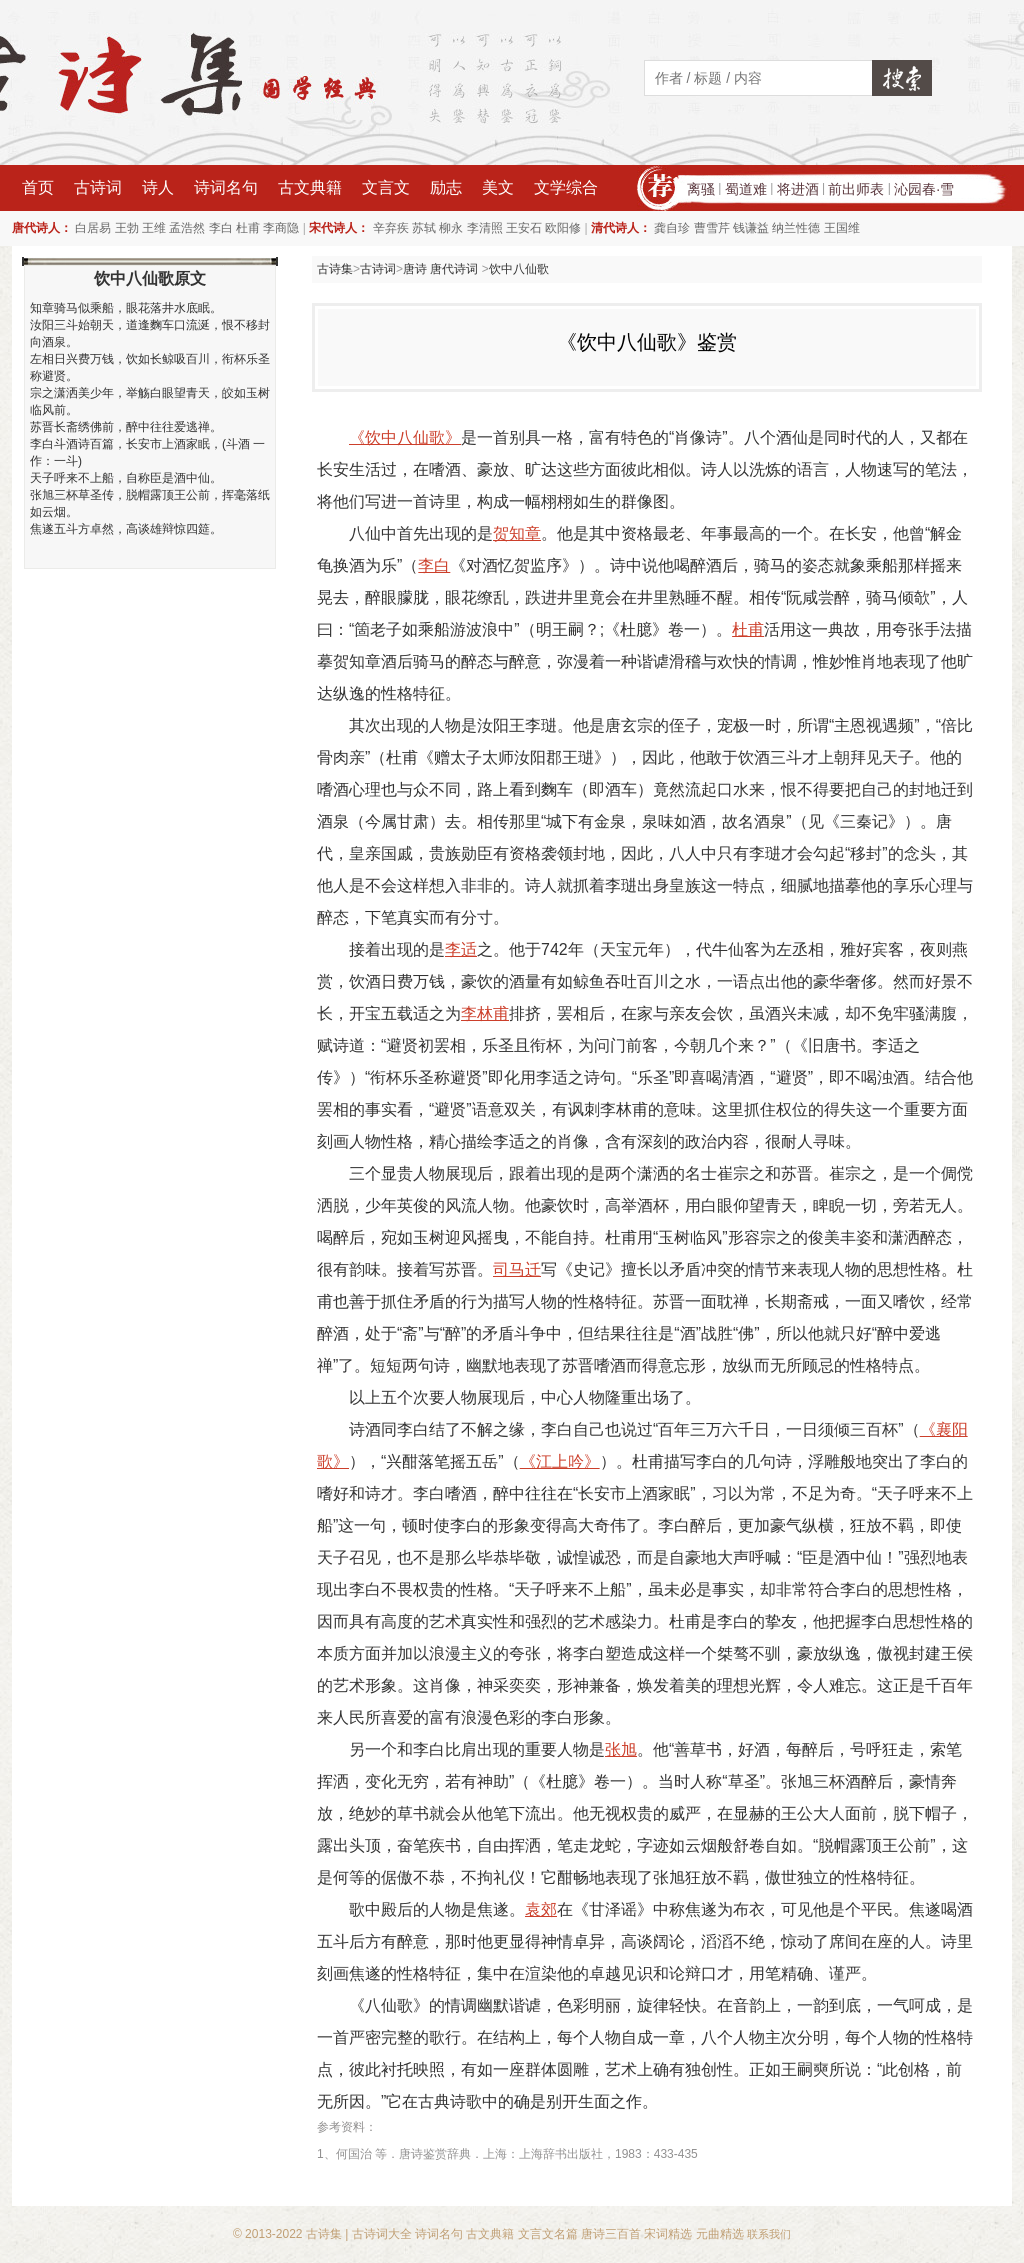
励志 (446, 187)
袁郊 (541, 1909)
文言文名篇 (548, 2234)
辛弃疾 (391, 228)
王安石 (524, 228)
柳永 (451, 228)
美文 (498, 187)
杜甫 (248, 228)
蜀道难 (746, 189)
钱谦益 (751, 228)
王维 (154, 228)
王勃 (127, 228)
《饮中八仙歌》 (405, 437)
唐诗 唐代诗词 (442, 269)
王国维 (842, 228)
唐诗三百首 (611, 2234)
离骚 (701, 189)
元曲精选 (720, 2234)
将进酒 (798, 189)
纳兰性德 (796, 228)
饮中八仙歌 (519, 269)
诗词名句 (226, 187)
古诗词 (98, 187)
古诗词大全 (382, 2234)
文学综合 (566, 187)
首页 (38, 187)
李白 (221, 228)
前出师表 (856, 189)
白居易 (93, 228)
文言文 (386, 187)
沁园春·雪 (924, 189)
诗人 (158, 187)
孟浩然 (187, 228)
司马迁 (517, 1269)
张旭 (621, 1749)
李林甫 (485, 1013)
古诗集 (335, 269)
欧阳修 (563, 228)
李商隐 (281, 228)
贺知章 (517, 533)
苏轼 (424, 228)
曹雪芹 (712, 228)
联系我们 (769, 2234)
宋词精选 (668, 2234)
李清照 (485, 228)
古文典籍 (310, 187)
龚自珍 (672, 228)
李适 (461, 949)
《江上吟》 (560, 1461)
